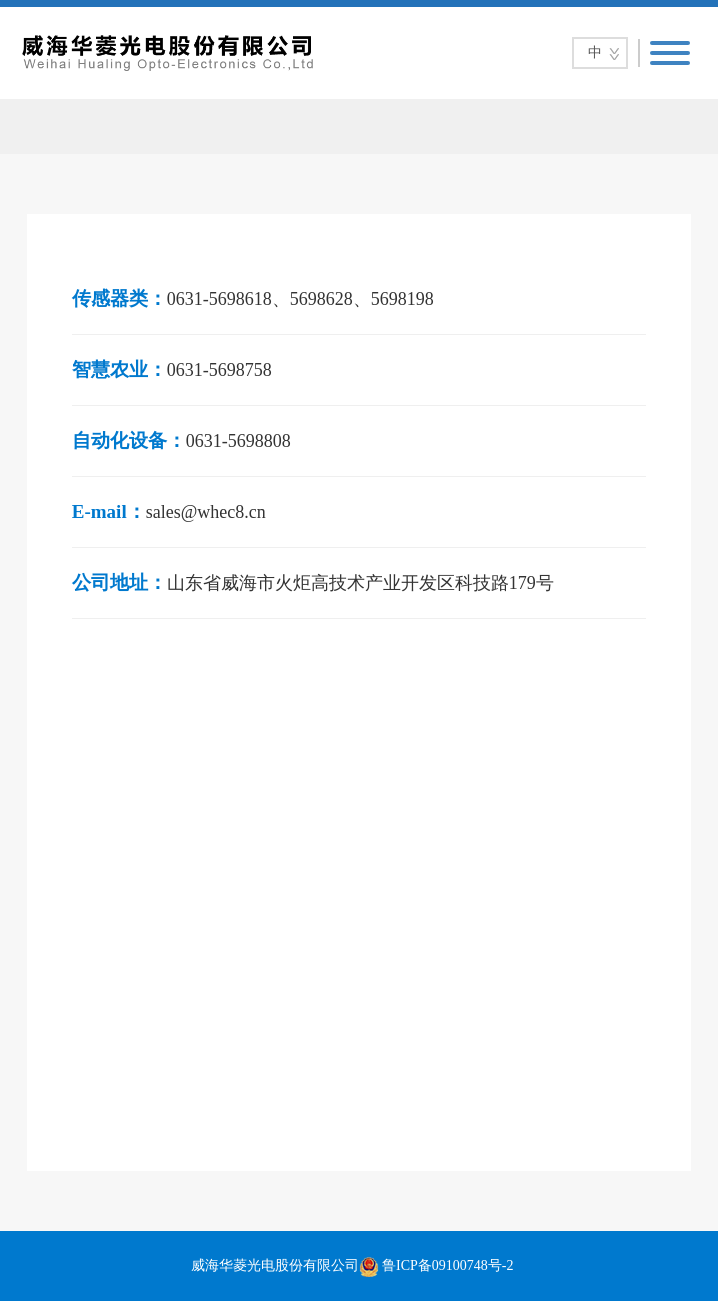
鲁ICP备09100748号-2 (447, 1265)
